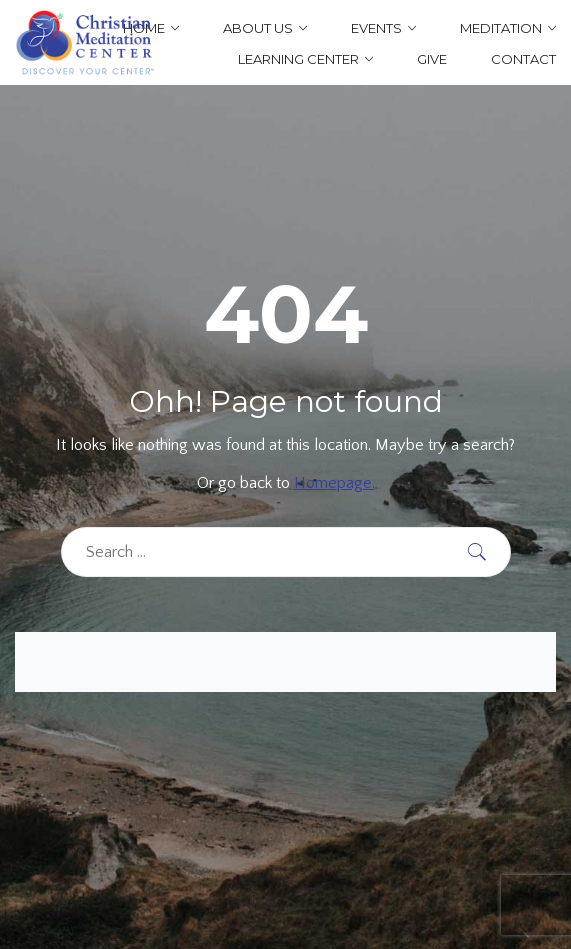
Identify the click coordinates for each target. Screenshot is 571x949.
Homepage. (334, 483)
